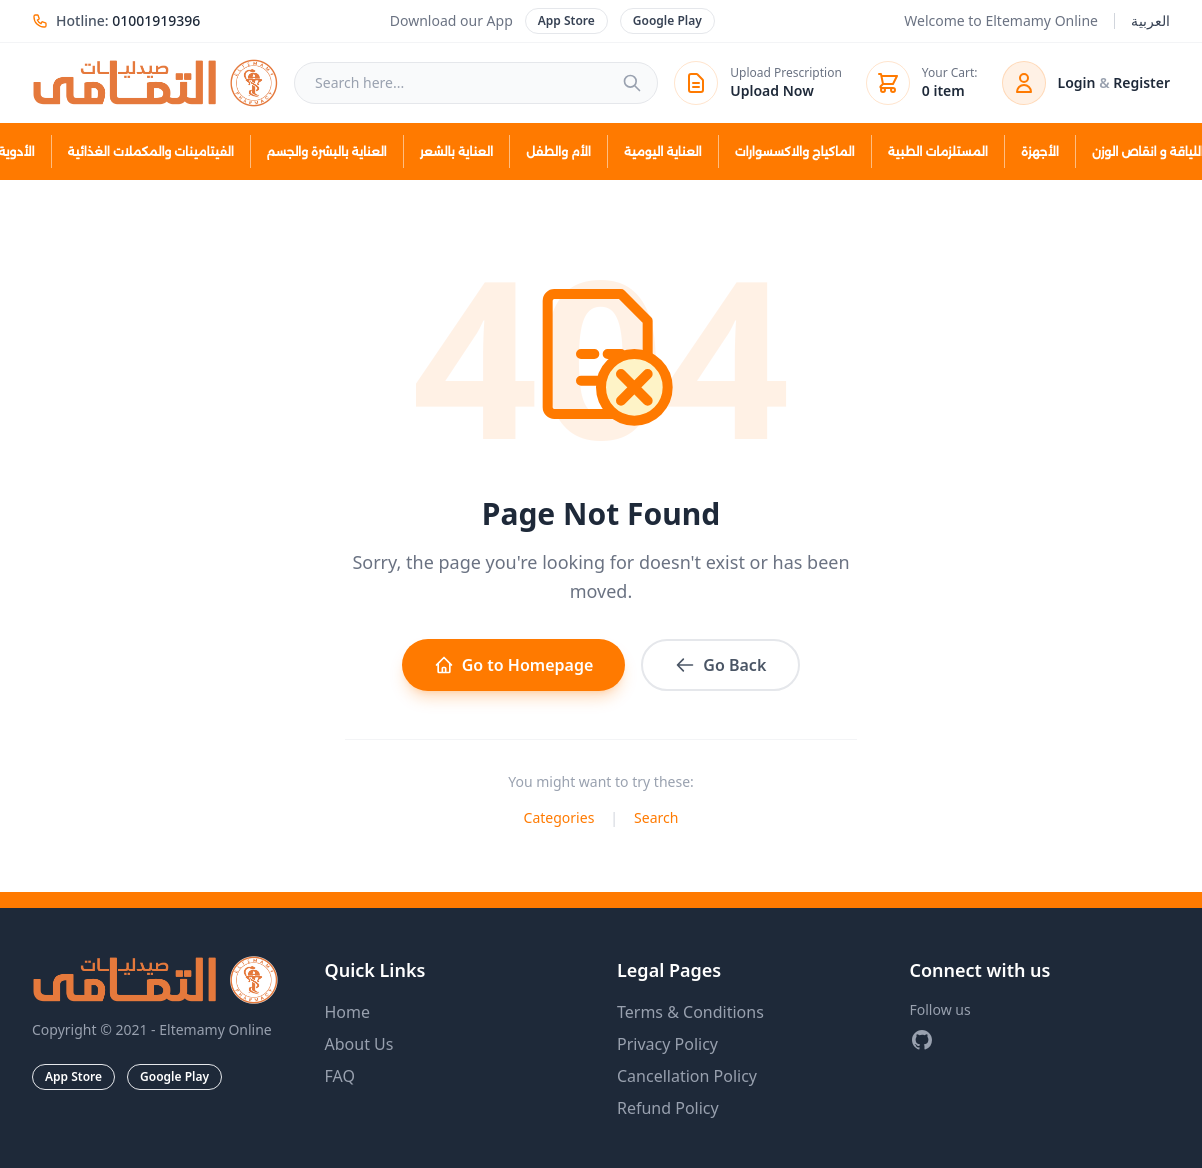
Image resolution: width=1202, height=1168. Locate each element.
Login (1077, 82)
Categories (559, 817)
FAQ (340, 1076)
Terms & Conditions (690, 1012)
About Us (359, 1044)
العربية (1150, 20)
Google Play (667, 20)
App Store (566, 20)
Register (1141, 82)
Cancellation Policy (687, 1076)
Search (656, 817)
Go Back (720, 665)
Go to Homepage (514, 665)
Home (348, 1012)
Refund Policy (668, 1108)
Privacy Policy (667, 1044)
